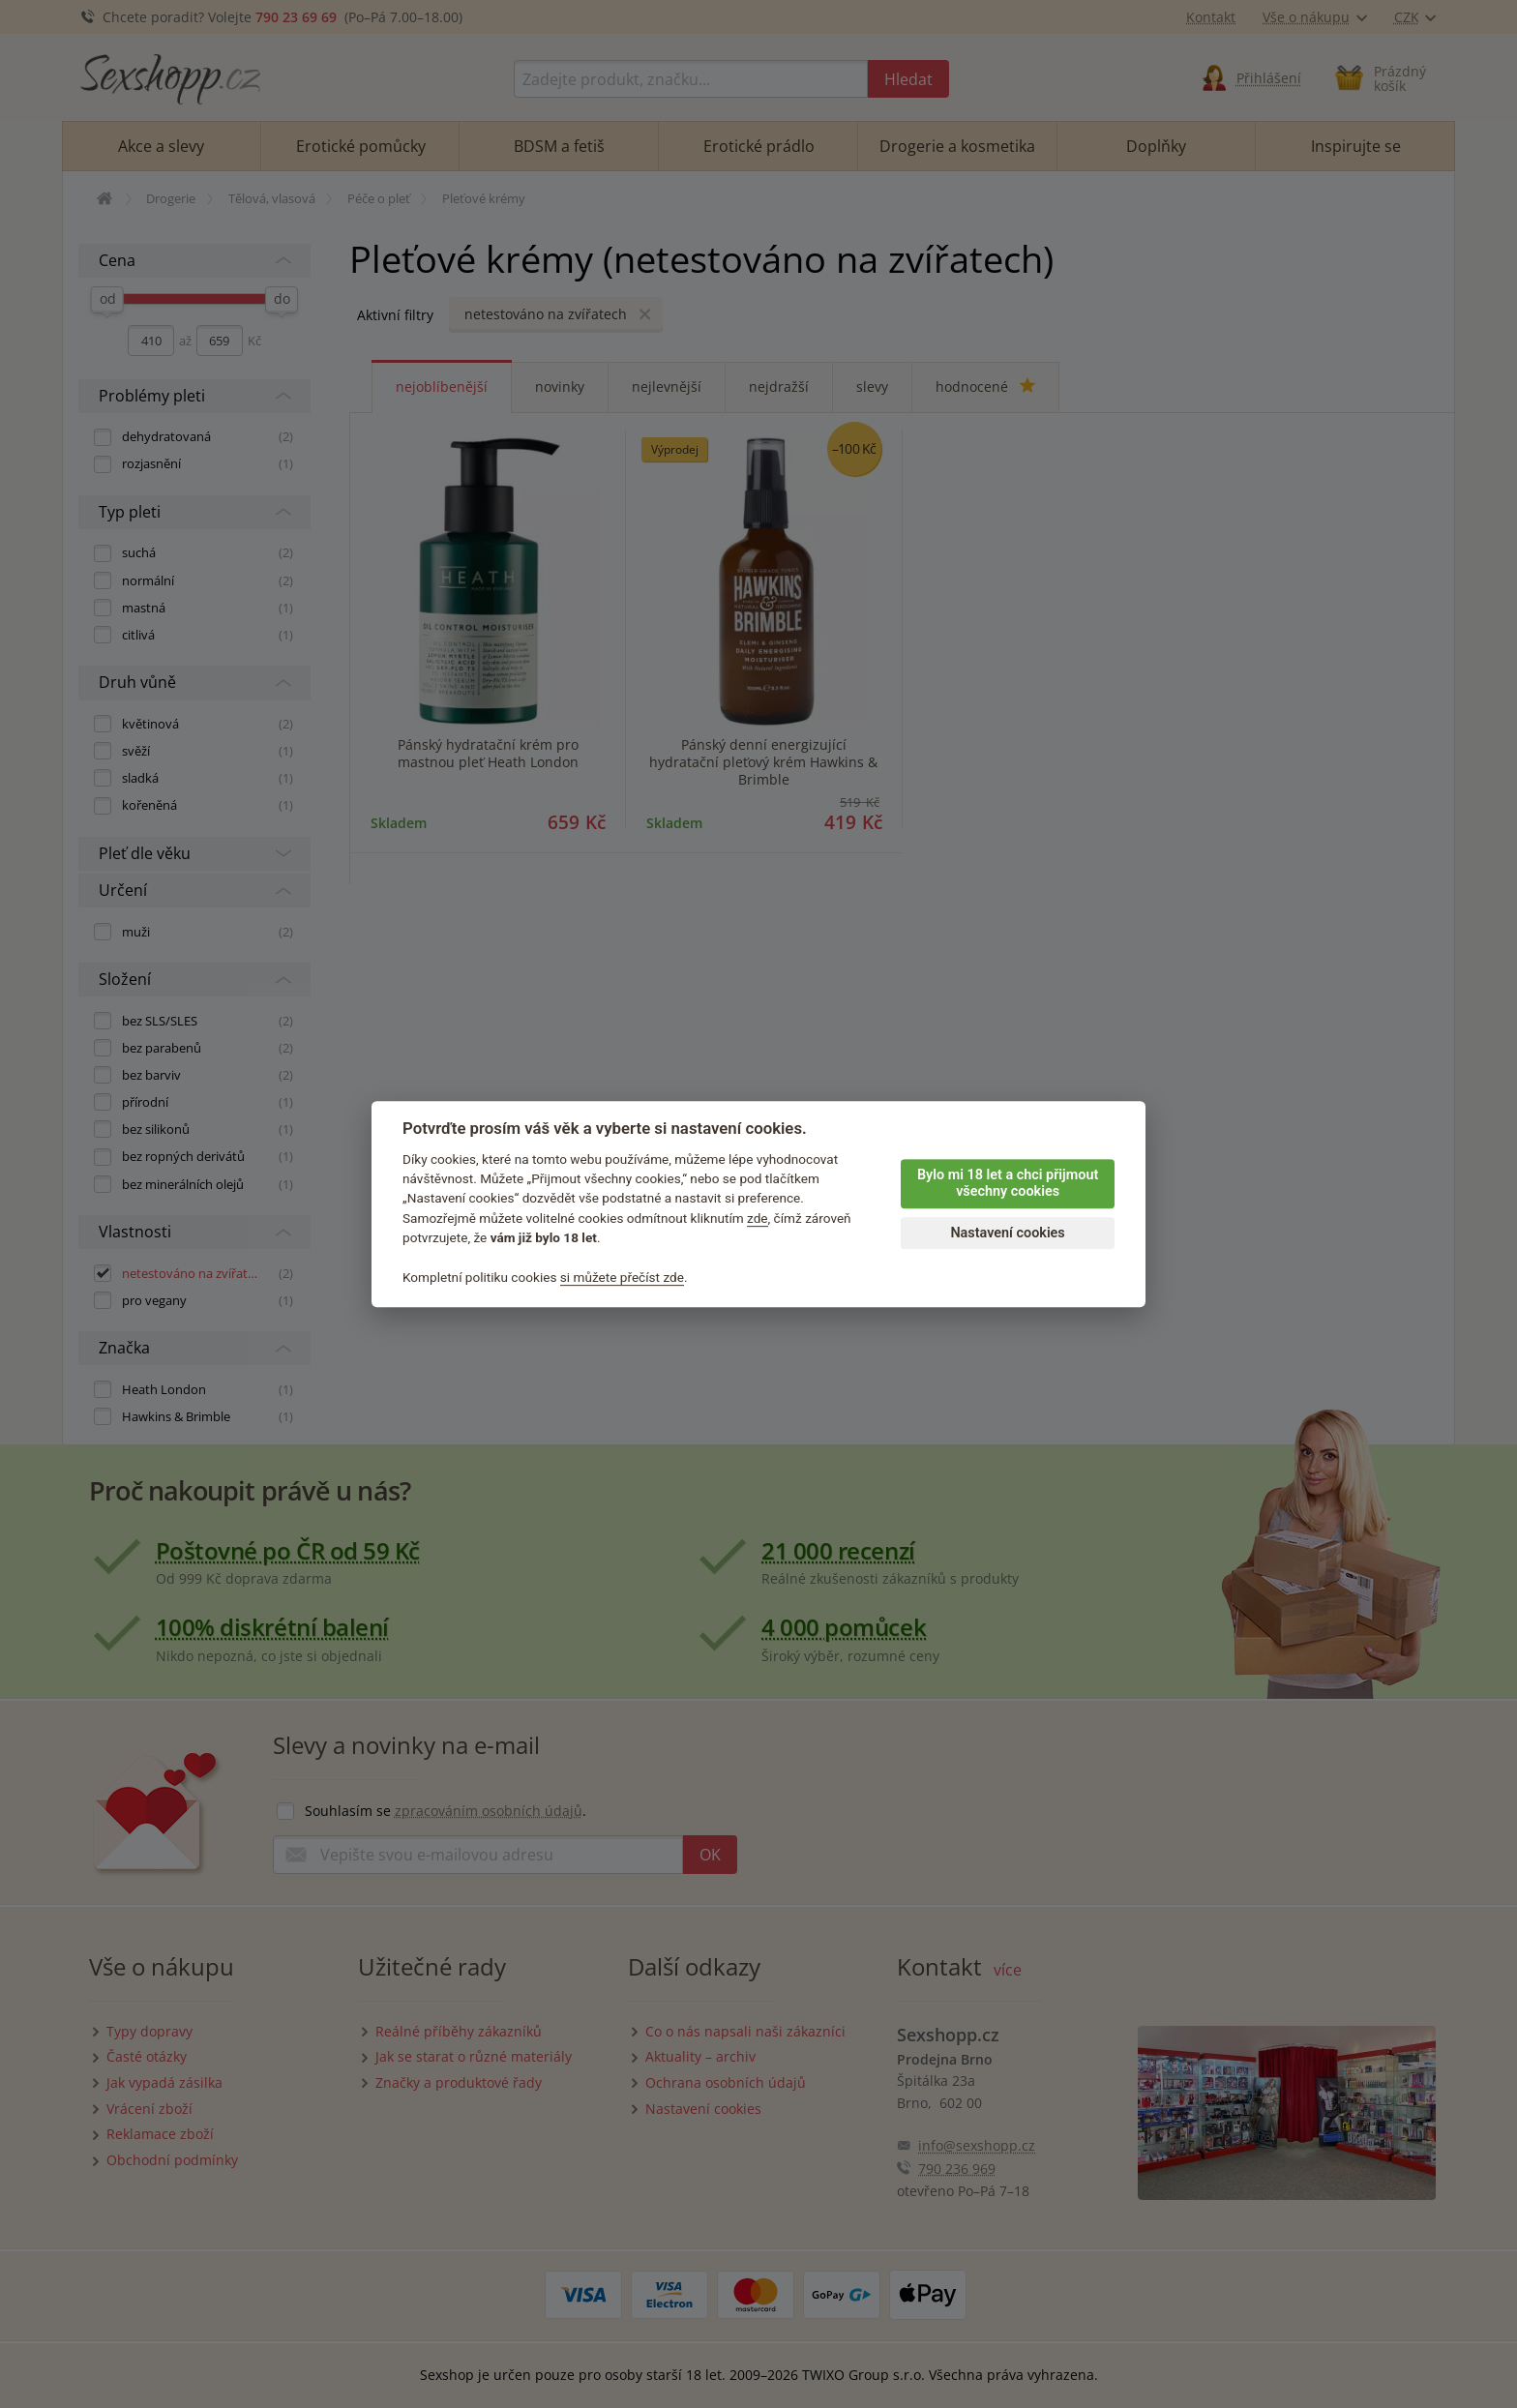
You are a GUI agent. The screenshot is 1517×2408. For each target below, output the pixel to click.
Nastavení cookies (1007, 1233)
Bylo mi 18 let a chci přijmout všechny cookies (1007, 1183)
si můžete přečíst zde (622, 1277)
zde (757, 1218)
